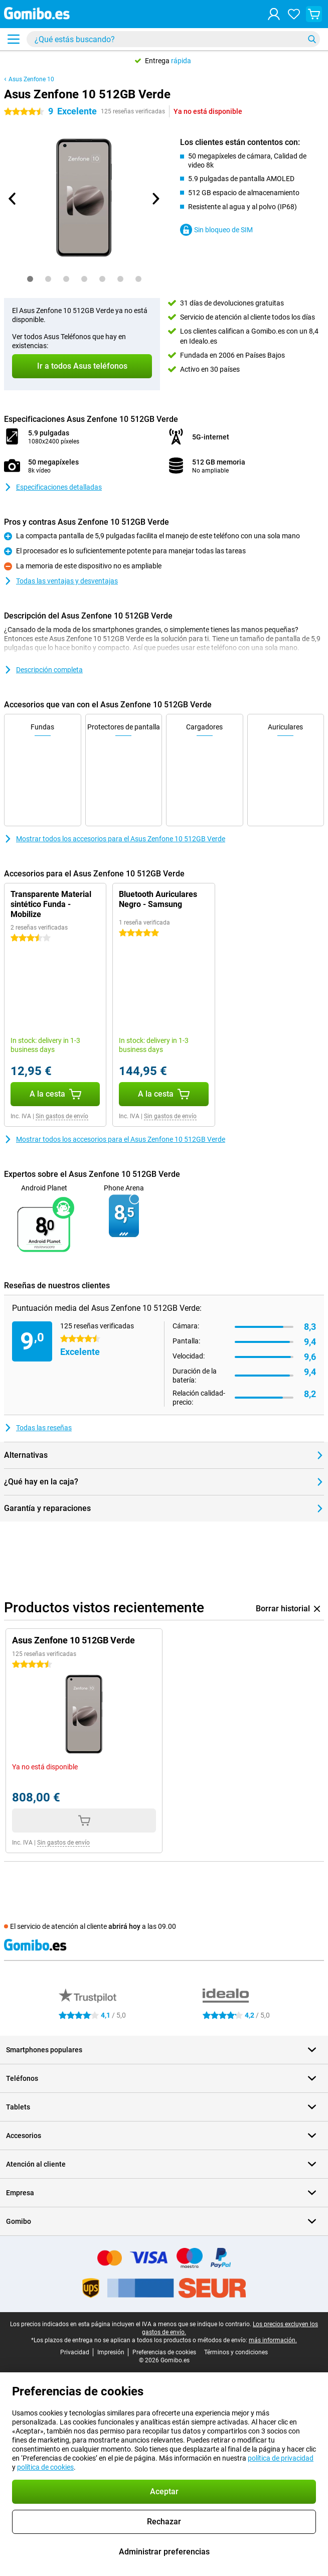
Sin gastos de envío (62, 1116)
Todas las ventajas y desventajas (61, 581)
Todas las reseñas (38, 1428)
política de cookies (45, 2467)
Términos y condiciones (236, 2352)
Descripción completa (43, 670)
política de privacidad (280, 2458)
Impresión (110, 2352)
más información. (273, 2340)
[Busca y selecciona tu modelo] (173, 39)
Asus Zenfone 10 (31, 79)
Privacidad (74, 2352)
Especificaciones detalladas (53, 487)
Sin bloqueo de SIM (216, 230)
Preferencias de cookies (164, 2352)
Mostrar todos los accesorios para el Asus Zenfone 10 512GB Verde (114, 839)
